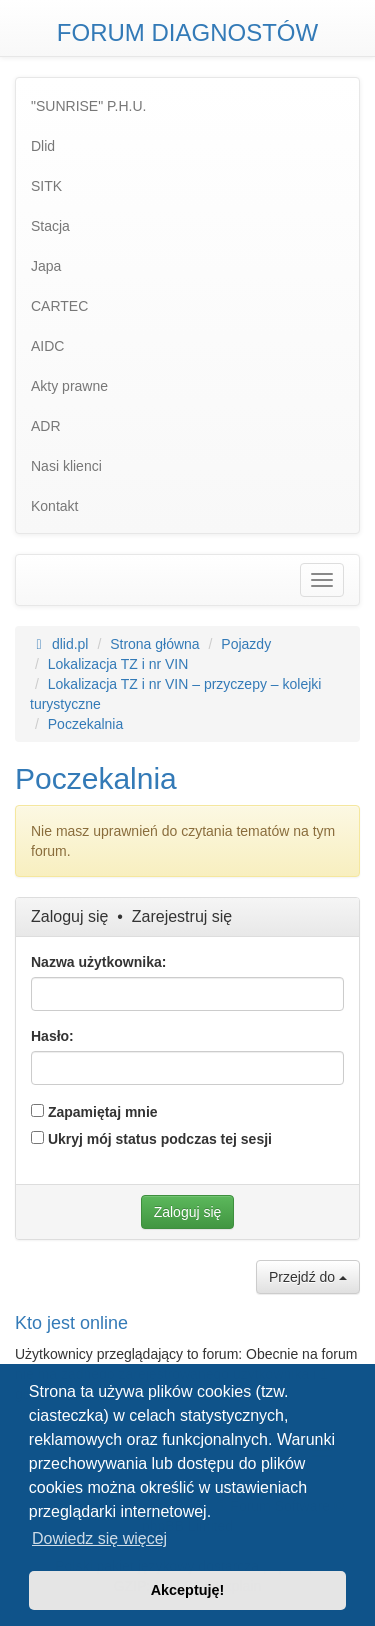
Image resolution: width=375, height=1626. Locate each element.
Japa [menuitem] (46, 266)
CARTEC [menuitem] (59, 306)
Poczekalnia (96, 778)
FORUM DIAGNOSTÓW (187, 32)
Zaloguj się (69, 916)
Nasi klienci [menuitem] (66, 466)
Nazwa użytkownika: (98, 962)
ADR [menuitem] (46, 426)
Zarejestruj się (182, 916)
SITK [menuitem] (46, 186)
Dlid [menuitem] (43, 146)
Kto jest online (71, 1323)
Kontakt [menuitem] (54, 506)
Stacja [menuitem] (50, 226)
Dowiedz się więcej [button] (99, 1538)
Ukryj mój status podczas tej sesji (151, 1139)
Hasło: (52, 1036)
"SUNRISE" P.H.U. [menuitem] (89, 106)
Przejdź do (308, 1277)
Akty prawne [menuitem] (69, 386)
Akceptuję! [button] (188, 1590)
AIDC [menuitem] (47, 346)
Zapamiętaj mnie (94, 1112)
